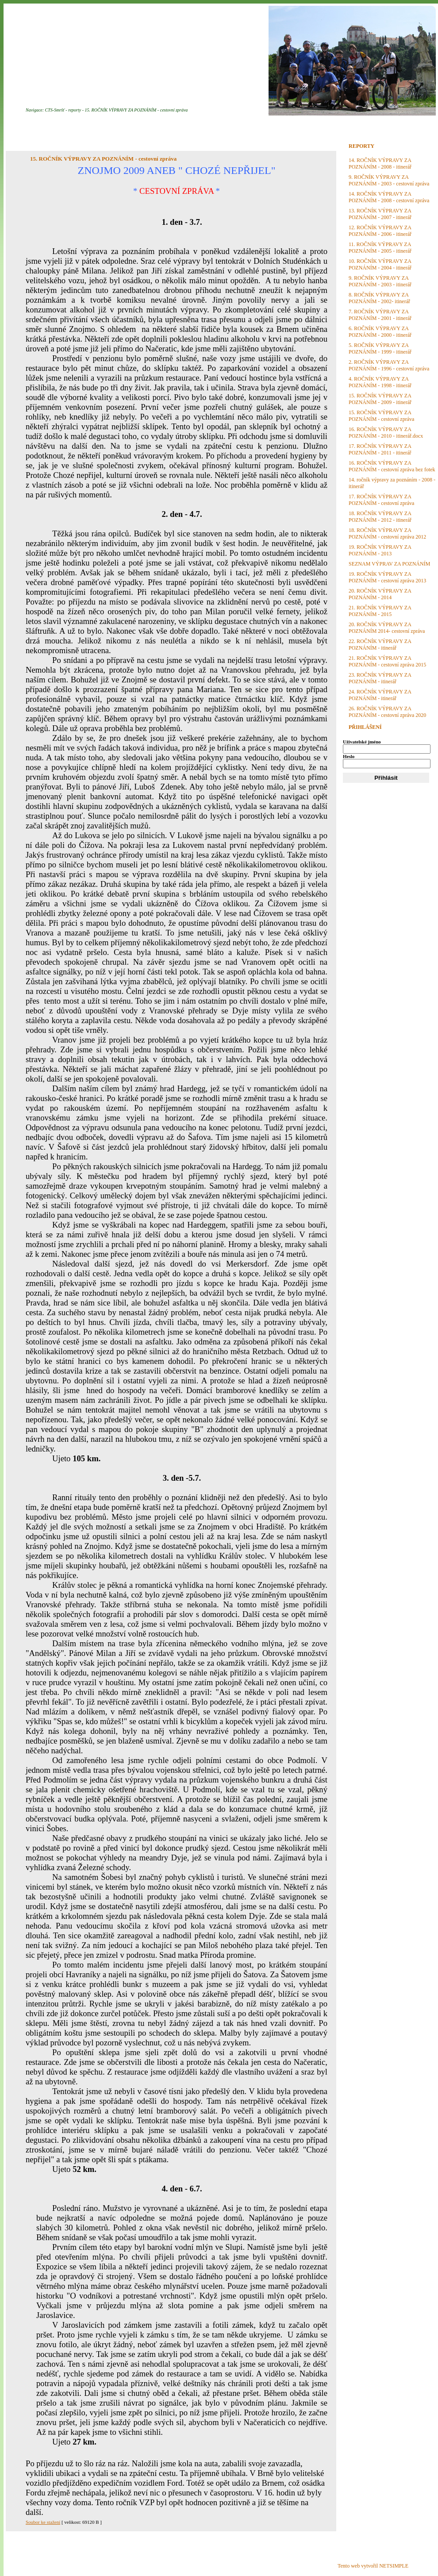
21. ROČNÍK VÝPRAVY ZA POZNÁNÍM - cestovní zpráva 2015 (387, 661)
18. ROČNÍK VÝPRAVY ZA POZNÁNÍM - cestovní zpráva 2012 (387, 533)
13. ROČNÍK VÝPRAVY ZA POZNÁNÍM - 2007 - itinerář (380, 214)
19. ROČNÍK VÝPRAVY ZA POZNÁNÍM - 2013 (380, 550)
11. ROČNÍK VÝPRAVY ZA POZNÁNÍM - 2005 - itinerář (380, 247)
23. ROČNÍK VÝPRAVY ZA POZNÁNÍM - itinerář (380, 678)
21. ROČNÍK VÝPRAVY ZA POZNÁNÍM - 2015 (380, 611)
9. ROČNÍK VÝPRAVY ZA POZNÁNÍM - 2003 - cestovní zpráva (389, 180)
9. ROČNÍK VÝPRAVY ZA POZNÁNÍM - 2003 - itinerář (380, 281)
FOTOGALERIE (192, 126)
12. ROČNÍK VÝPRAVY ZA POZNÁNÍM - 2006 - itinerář (380, 230)
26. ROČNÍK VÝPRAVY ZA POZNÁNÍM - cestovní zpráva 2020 (387, 711)
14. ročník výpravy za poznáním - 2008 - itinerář (392, 483)
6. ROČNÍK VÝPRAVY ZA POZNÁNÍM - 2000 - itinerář (380, 331)
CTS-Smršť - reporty (63, 110)
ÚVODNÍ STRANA (49, 126)
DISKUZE (249, 126)
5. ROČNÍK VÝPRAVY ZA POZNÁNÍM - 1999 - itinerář (380, 348)
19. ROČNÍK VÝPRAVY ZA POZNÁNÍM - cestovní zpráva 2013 (387, 577)
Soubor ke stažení (43, 2522)
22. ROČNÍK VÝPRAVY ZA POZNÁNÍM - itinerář (380, 644)
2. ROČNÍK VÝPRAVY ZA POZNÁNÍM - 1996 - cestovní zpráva (389, 365)
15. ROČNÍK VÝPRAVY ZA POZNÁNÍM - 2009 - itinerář (380, 399)
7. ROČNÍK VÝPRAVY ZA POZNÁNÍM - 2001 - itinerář (380, 314)
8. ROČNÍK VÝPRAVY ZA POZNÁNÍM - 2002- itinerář (379, 298)
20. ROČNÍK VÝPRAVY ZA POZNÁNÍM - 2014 (380, 594)
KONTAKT (298, 126)
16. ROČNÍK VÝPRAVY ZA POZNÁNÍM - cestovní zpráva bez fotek (392, 466)
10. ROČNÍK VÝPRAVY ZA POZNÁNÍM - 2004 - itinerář (380, 264)
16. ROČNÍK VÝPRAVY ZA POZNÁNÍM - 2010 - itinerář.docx (386, 432)
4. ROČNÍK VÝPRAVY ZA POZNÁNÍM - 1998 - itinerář (380, 382)
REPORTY (361, 146)
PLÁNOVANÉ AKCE (122, 126)
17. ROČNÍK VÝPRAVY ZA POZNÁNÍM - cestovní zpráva (381, 499)
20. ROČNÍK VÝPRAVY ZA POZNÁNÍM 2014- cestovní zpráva (387, 627)
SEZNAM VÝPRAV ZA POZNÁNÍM (389, 564)
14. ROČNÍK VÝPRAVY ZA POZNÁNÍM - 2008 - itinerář (380, 163)
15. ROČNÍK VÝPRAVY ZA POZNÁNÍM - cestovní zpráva (136, 110)
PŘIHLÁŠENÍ (365, 727)
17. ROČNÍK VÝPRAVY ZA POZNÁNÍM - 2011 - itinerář (380, 449)
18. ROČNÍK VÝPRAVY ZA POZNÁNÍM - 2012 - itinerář (380, 516)
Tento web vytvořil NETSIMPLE (373, 2566)
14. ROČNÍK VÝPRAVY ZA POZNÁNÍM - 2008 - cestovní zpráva (389, 197)
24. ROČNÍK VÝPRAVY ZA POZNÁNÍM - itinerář (380, 695)
